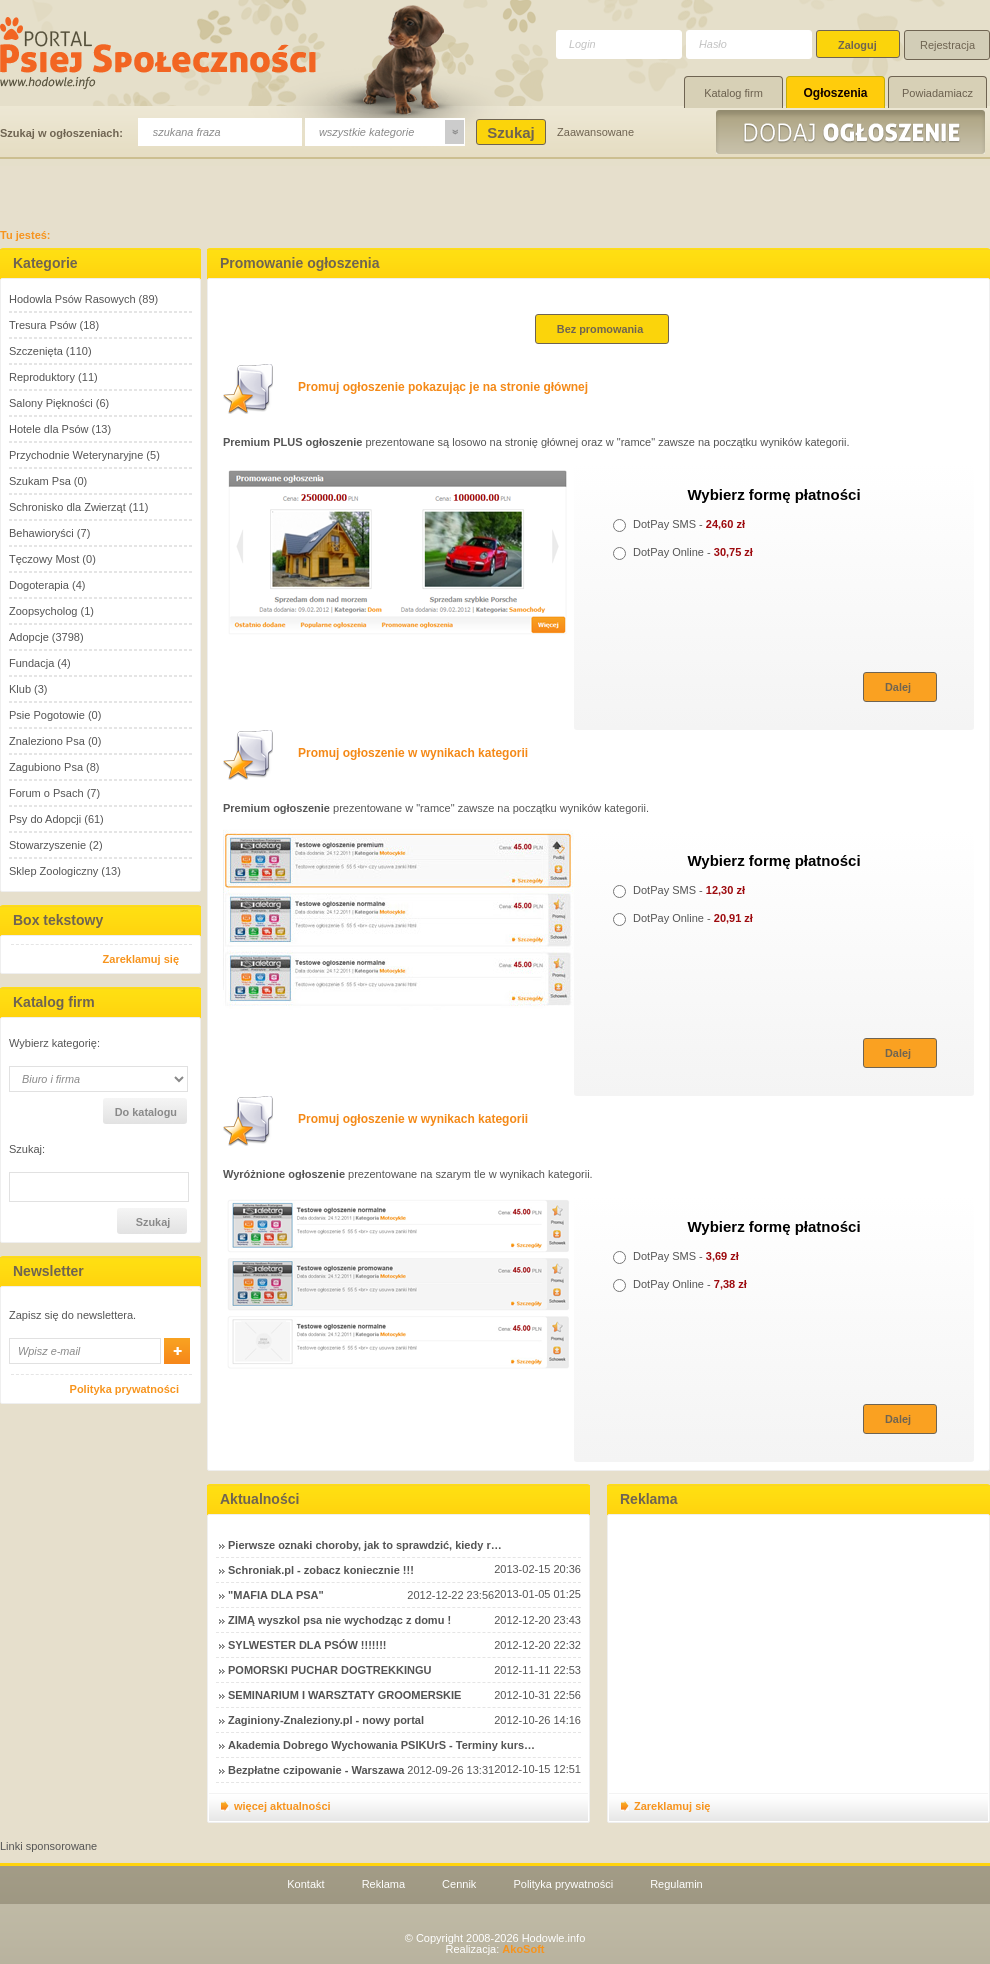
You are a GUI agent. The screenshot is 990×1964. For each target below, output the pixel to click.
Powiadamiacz (937, 93)
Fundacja (31, 663)
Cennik (459, 1884)
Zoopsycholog (43, 611)
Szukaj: (27, 1149)
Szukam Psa (40, 481)
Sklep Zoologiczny (53, 871)
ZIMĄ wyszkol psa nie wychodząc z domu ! (339, 1620)
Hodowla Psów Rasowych (72, 299)
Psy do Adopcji (45, 819)
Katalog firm (733, 93)
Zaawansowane (595, 132)
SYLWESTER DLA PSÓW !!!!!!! (307, 1645)
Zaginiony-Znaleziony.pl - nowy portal (326, 1720)
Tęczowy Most (44, 559)
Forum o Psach (46, 793)
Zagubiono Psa (46, 767)
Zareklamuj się (141, 959)
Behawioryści (41, 533)
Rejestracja (947, 45)
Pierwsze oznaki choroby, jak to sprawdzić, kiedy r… (365, 1545)
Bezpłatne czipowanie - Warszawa (316, 1770)
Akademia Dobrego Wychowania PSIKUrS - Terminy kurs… (381, 1745)
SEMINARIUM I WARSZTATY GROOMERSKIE (344, 1695)
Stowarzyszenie (47, 845)
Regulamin (676, 1884)
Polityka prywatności (124, 1389)
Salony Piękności (51, 403)
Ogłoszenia (835, 93)
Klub (20, 689)
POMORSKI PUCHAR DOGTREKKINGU (330, 1670)
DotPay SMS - (679, 524)
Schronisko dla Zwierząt (67, 507)
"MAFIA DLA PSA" (276, 1595)
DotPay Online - (683, 552)
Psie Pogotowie (47, 715)
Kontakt (305, 1884)
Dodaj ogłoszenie (853, 132)
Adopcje (29, 637)
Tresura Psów (42, 325)
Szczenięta (36, 351)
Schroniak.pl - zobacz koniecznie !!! (321, 1570)
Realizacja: (494, 1949)
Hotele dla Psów (49, 429)
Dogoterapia (39, 585)
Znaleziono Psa (47, 741)
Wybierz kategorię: (54, 1043)
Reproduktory (42, 377)
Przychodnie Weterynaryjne (76, 455)
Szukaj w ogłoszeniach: (61, 133)
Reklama (383, 1884)
